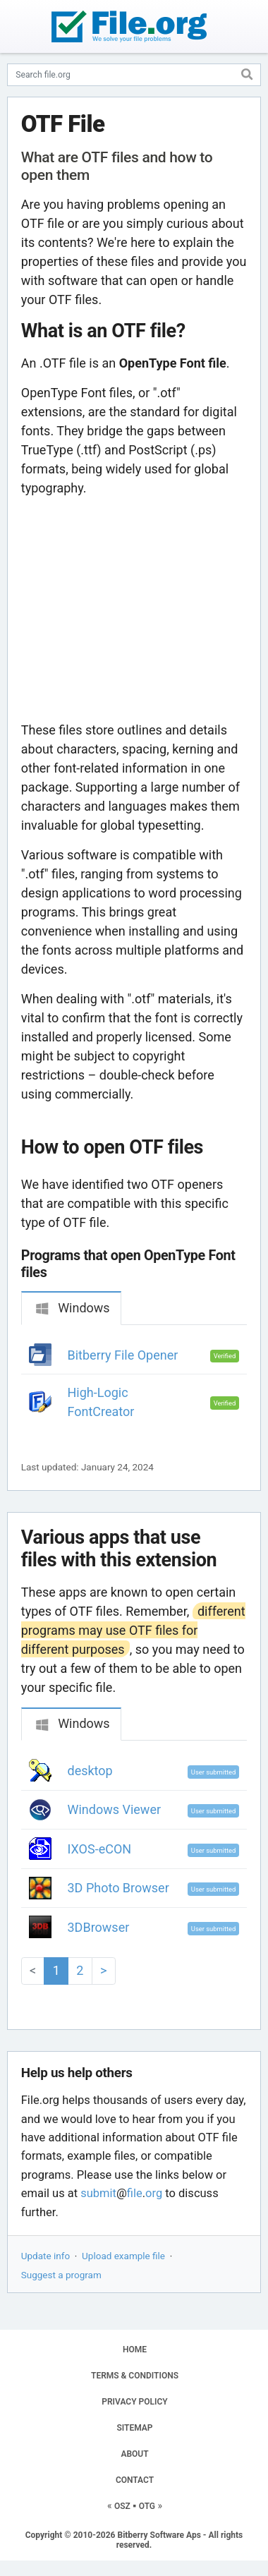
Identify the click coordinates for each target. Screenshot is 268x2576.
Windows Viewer (115, 1809)
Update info (45, 2255)
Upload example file (123, 2255)
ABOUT (134, 2454)
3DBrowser (99, 1927)
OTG (147, 2506)
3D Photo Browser (118, 1887)
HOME (135, 2349)
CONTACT (135, 2480)
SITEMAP (134, 2428)
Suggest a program (61, 2274)
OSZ (122, 2506)
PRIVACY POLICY (134, 2402)
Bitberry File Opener (123, 1355)
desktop (90, 1770)
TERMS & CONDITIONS (134, 2376)
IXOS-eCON (100, 1849)
